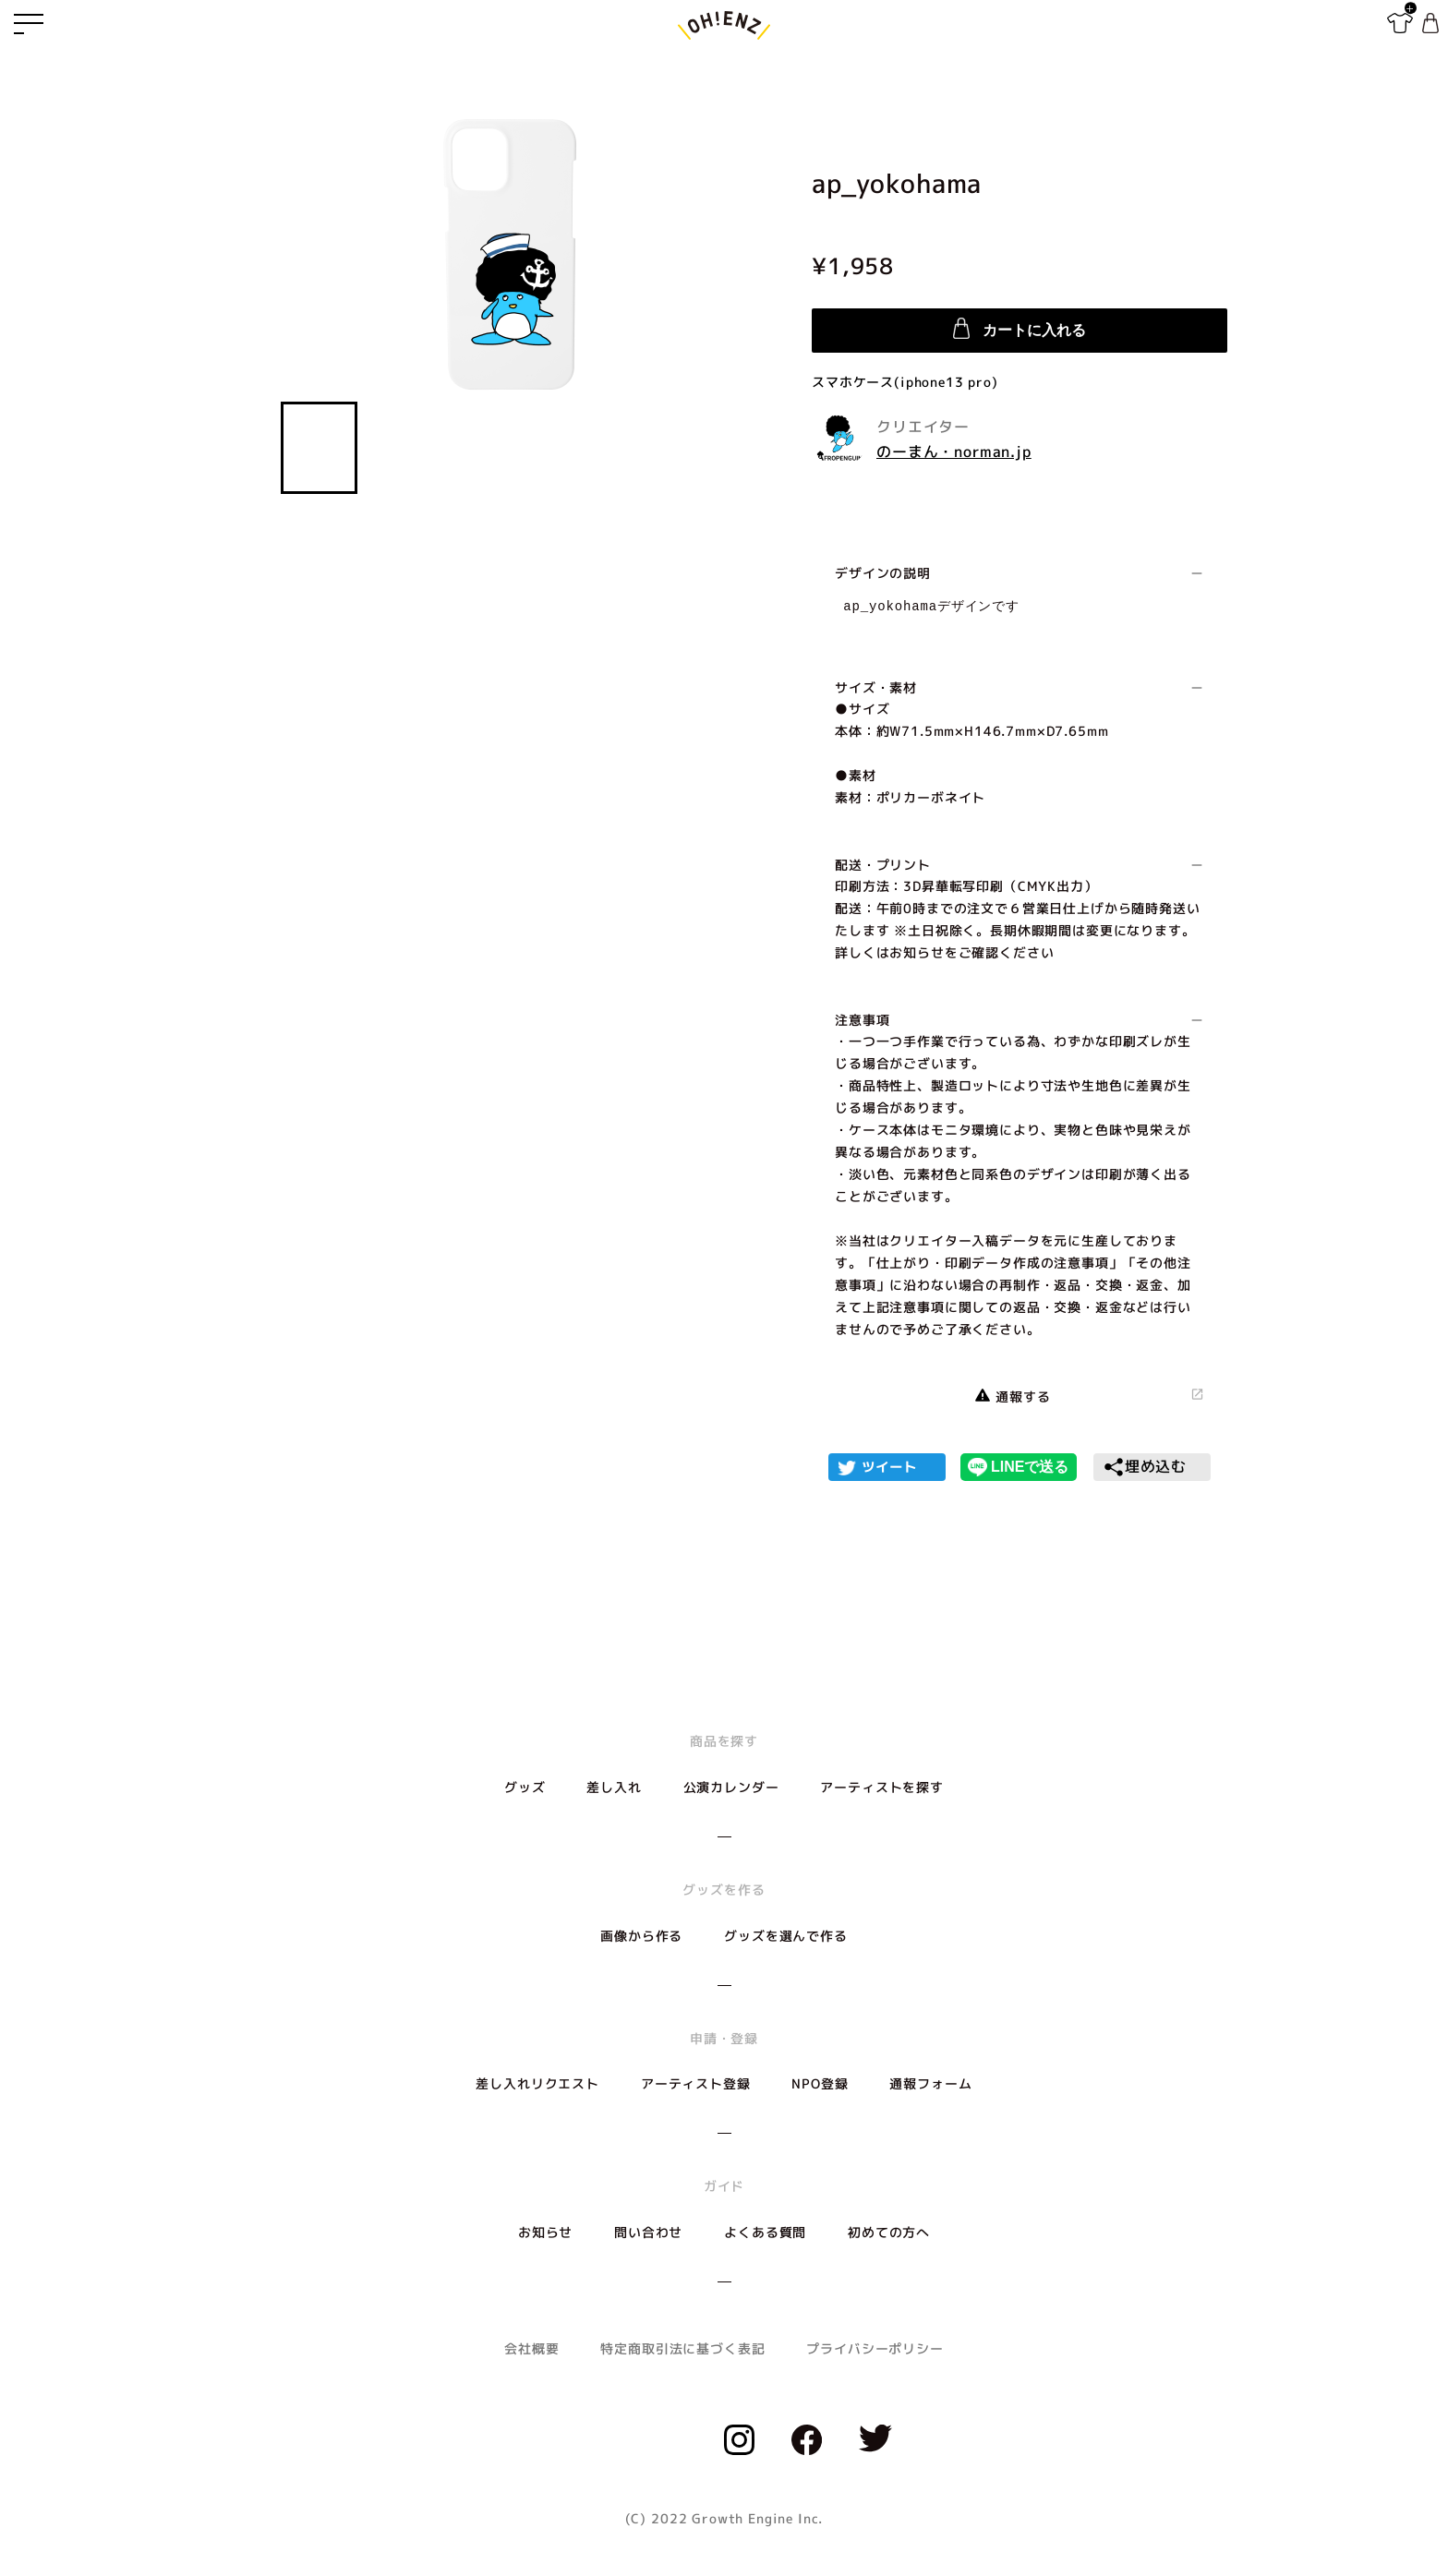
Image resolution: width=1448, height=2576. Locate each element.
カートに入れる (1019, 328)
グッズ (525, 1787)
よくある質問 (765, 2232)
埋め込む (1145, 1467)
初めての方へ (889, 2232)
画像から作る (641, 1935)
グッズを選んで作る (786, 1935)
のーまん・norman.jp (954, 451)
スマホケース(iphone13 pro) (905, 382)
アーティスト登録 (696, 2083)
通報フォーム (930, 2083)
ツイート (889, 1466)
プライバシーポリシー (874, 2348)
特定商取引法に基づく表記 (682, 2348)
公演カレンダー (731, 1787)
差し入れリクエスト (537, 2083)
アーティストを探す (882, 1787)
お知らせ (545, 2232)
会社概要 (531, 2348)
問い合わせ (648, 2232)
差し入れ (613, 1787)
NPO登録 (819, 2083)
